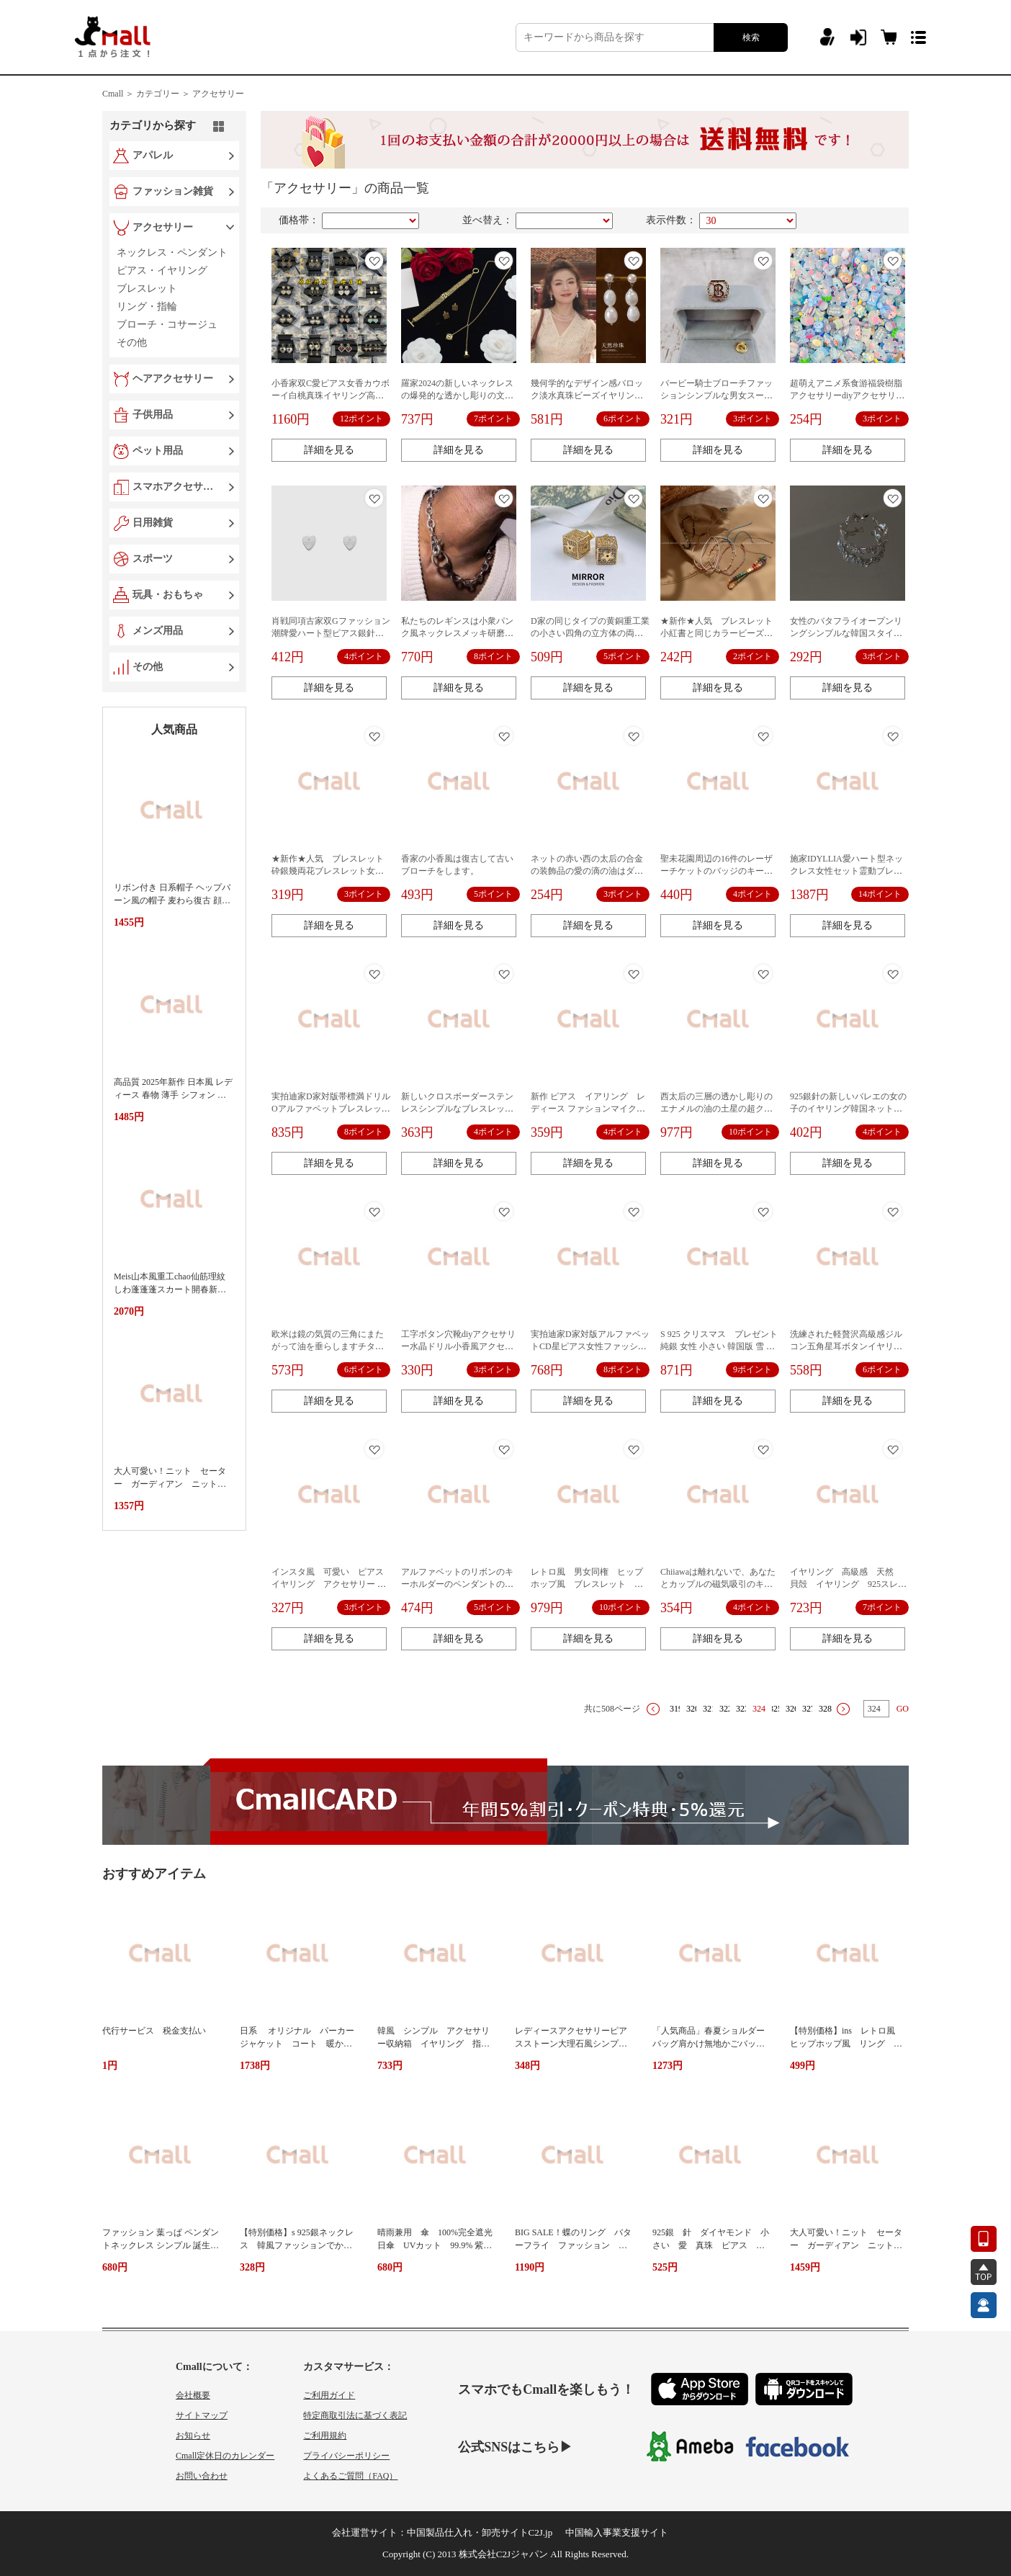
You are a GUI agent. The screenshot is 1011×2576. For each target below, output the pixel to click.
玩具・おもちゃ (167, 594)
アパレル (152, 155)
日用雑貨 (152, 522)
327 (808, 1709)
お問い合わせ (202, 2476)
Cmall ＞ (118, 94)
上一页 (653, 1709)
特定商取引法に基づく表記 (355, 2415)
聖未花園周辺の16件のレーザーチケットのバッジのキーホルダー (716, 871)
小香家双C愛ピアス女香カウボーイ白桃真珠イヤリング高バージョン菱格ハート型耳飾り (330, 395)
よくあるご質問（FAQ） (350, 2476)
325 (775, 1709)
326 (792, 1709)
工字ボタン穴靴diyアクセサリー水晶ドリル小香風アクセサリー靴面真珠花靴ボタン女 (458, 1346)
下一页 (843, 1709)
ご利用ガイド (329, 2395)
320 (692, 1709)
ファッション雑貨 (172, 191)
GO (903, 1709)
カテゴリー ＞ (163, 94)
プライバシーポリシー (346, 2456)
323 (742, 1709)
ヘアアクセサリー (172, 378)
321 (709, 1709)
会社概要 (193, 2395)
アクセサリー (218, 94)
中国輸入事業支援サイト (616, 2532)
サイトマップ (202, 2415)
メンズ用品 (157, 630)
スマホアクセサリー (175, 486)
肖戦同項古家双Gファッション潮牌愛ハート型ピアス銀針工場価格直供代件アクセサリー (330, 633)
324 (758, 1709)
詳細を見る (329, 449)
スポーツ (152, 558)
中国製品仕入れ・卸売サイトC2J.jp (480, 2532)
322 (725, 1709)
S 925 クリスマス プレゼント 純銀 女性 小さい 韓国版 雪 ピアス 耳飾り (724, 1346)
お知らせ (193, 2435)
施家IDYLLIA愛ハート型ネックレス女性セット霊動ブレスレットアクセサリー (846, 871)
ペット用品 (157, 450)
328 (825, 1709)
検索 (751, 37)
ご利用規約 (324, 2435)
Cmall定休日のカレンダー (225, 2456)
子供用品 (152, 414)
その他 (147, 666)
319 (676, 1709)
